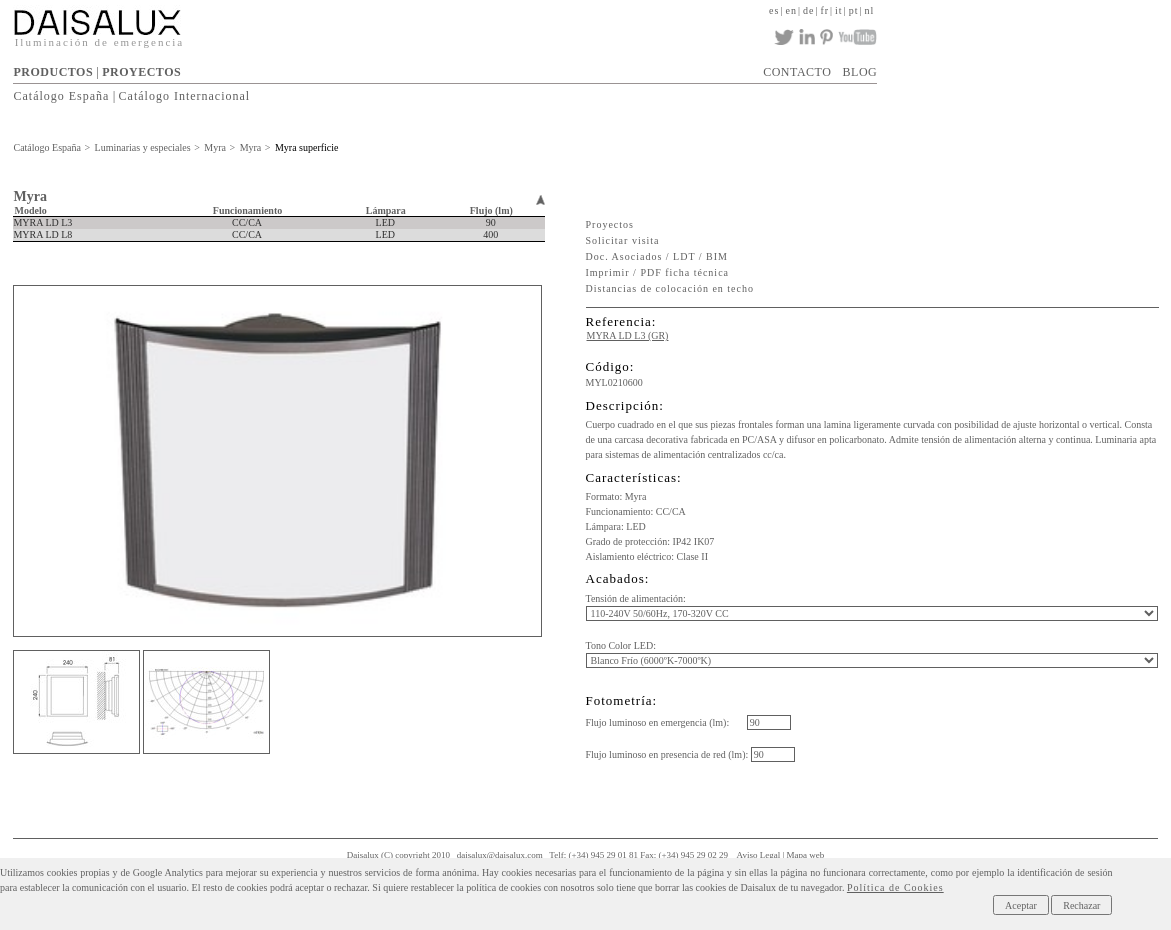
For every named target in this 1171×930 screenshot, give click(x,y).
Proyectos (610, 224)
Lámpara (386, 210)
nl (869, 10)
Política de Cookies (895, 887)
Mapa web (806, 855)
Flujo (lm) (491, 210)
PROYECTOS (141, 72)
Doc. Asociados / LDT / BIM (657, 256)
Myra (215, 147)
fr (824, 10)
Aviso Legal (759, 855)
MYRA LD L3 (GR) (628, 335)
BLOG (860, 72)
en (790, 10)
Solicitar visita (623, 240)
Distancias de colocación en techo (670, 288)
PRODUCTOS (53, 72)
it (839, 10)
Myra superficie (307, 147)
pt (854, 10)
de (808, 10)
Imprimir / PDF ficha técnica (658, 272)
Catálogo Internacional (185, 96)
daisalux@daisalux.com (500, 855)
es (774, 10)
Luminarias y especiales (143, 147)
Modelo (30, 210)
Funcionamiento (247, 210)
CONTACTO (797, 72)
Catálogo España (61, 96)
